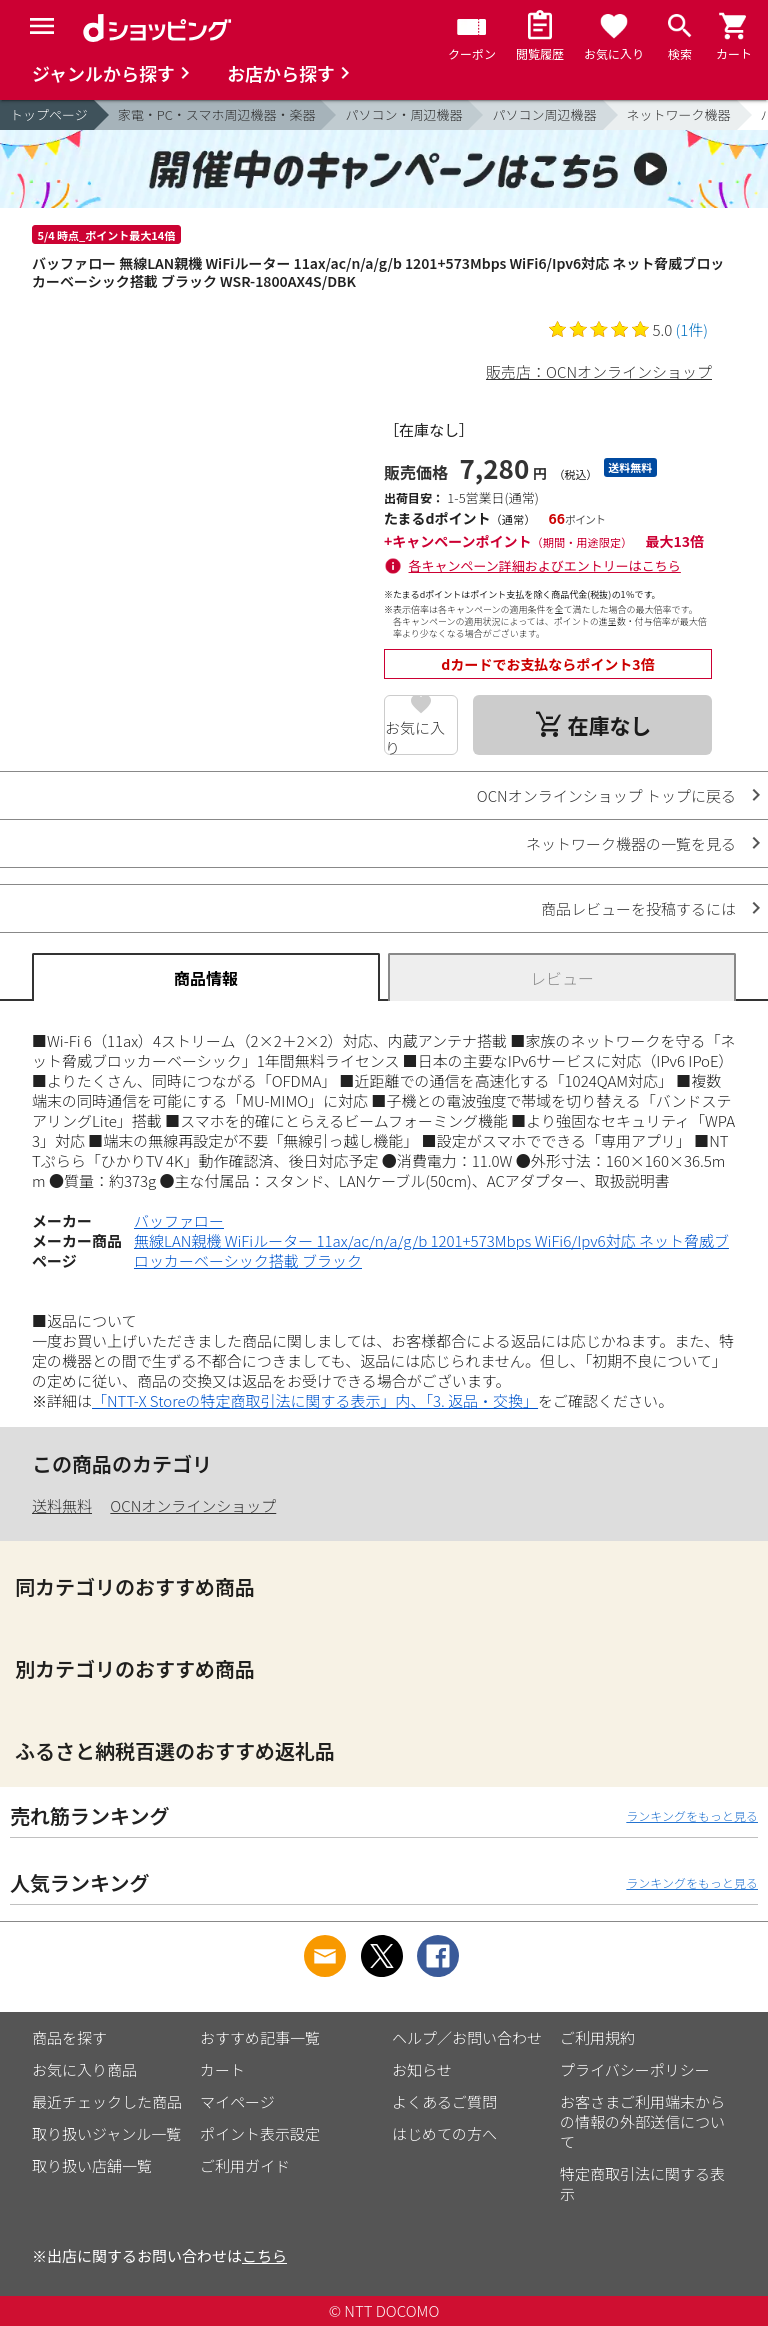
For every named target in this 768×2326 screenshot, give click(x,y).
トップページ (49, 114)
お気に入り (415, 736)
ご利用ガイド (245, 2165)
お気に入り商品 (84, 2069)
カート (222, 2069)
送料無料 (62, 1505)
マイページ (237, 2101)
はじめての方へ (444, 2133)
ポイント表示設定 (260, 2133)
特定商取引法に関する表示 (642, 2183)
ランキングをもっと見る (692, 1815)
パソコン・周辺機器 (403, 114)
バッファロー (179, 1220)
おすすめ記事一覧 (260, 2037)
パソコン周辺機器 (544, 114)
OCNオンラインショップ (193, 1505)
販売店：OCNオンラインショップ (599, 371)
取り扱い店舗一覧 (92, 2165)
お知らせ (422, 2069)
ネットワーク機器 (679, 114)
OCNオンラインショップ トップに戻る (606, 795)
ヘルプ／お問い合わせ (467, 2037)
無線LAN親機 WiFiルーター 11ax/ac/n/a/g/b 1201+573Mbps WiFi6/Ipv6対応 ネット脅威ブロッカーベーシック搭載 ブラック (431, 1250)
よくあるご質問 (444, 2101)
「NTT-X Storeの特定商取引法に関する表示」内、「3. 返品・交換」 (315, 1400)
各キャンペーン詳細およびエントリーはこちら (545, 565)
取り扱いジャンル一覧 (106, 2133)
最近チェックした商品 (107, 2101)
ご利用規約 (597, 2037)
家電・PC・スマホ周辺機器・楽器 (217, 114)
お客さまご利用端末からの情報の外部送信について (642, 2121)
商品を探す (69, 2037)
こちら (264, 2255)
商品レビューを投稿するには (638, 908)
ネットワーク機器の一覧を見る (631, 843)
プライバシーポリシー (635, 2069)
